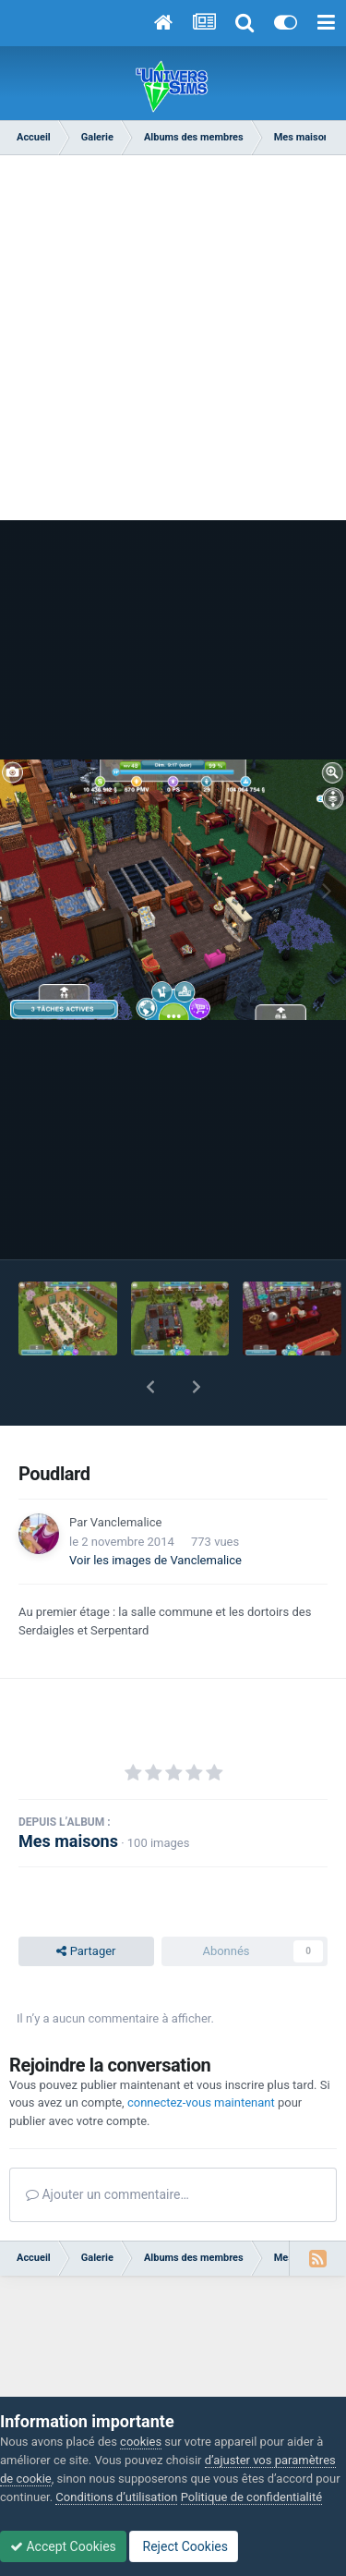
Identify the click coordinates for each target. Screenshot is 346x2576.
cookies (140, 2441)
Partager (85, 1951)
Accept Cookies (63, 2546)
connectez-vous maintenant (201, 2102)
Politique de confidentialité (251, 2497)
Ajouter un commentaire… (107, 2194)
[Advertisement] (173, 347)
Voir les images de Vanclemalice (155, 1560)
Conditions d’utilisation (116, 2497)
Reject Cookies (183, 2546)
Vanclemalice (126, 1522)
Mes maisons (68, 1841)
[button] (150, 1387)
